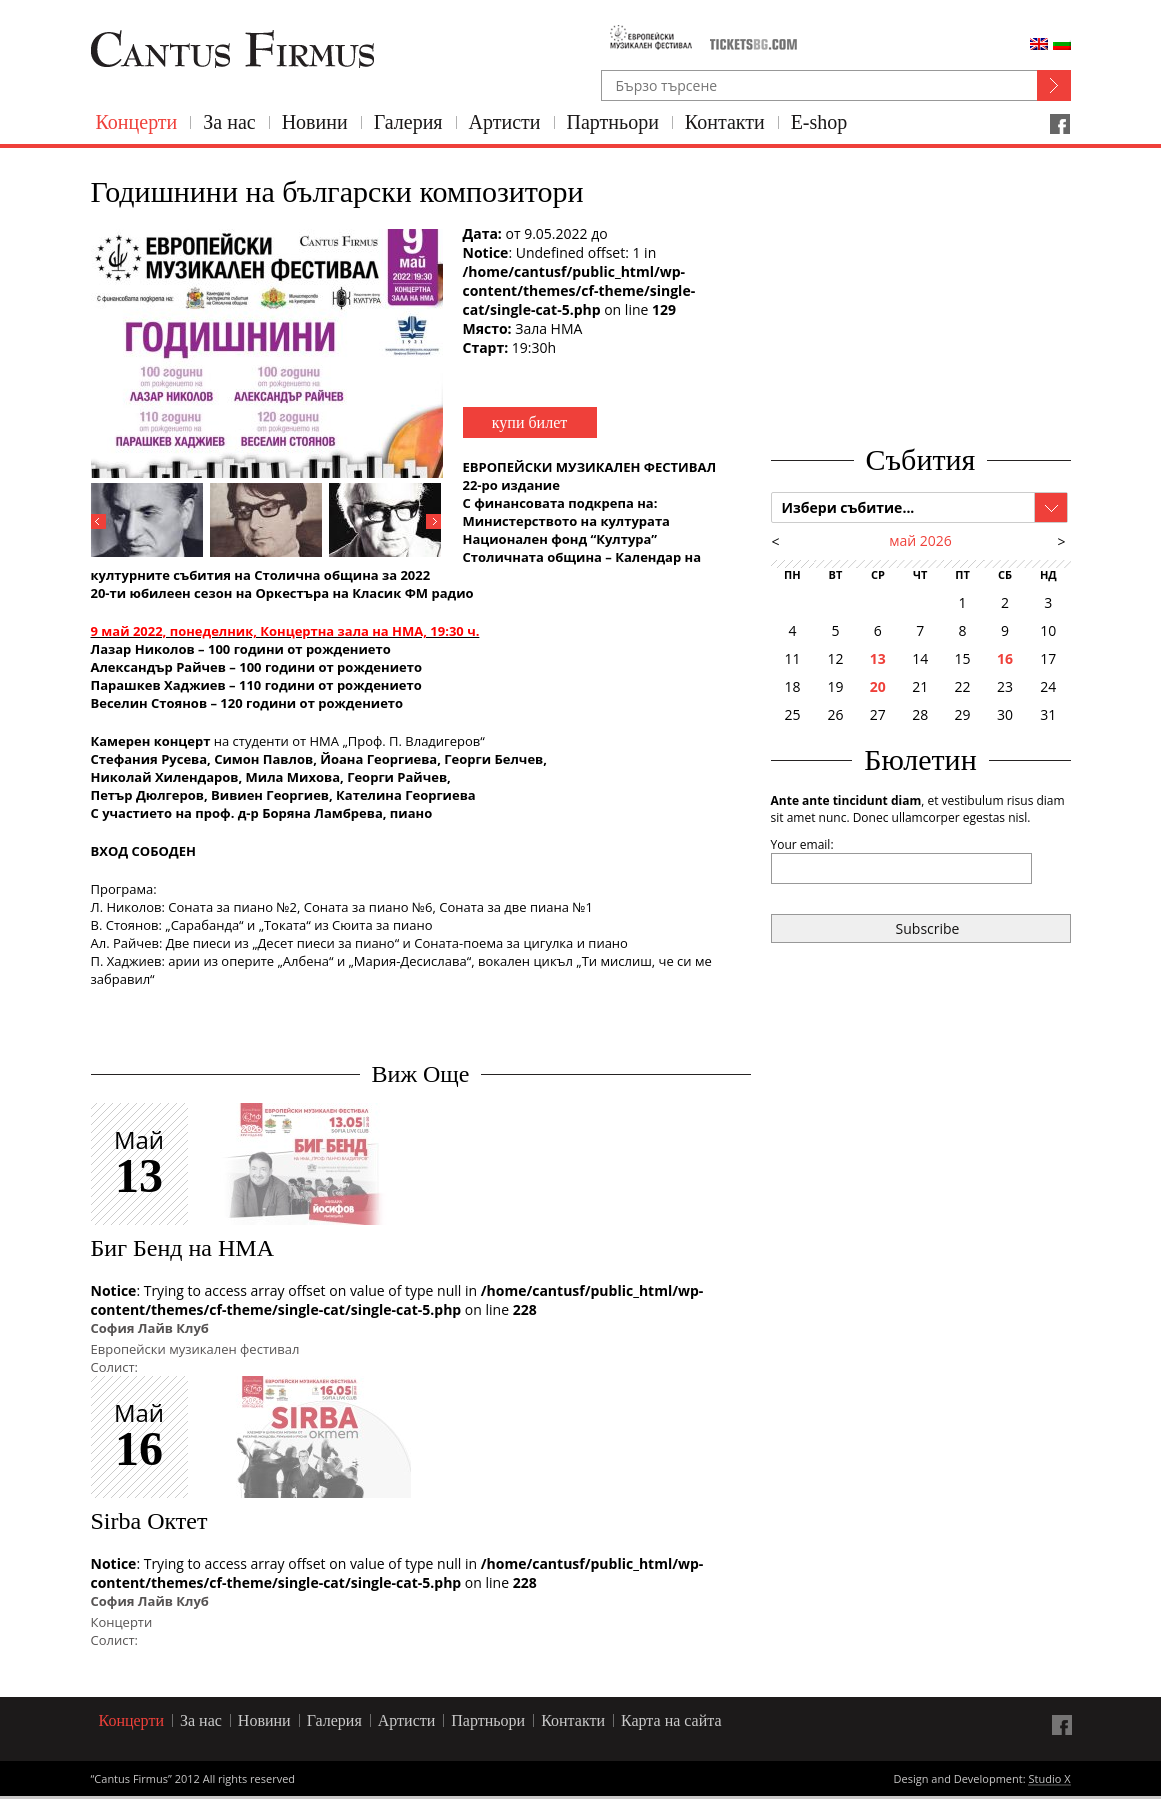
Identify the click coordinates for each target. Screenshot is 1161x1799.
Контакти (725, 122)
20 (878, 686)
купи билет (529, 422)
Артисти (505, 122)
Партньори (613, 122)
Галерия (408, 122)
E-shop (819, 122)
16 (1005, 658)
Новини (315, 122)
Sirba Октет (149, 1521)
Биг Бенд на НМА (182, 1248)
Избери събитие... (848, 507)
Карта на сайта (671, 1720)
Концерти (137, 122)
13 (878, 658)
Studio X (1049, 1780)
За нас (229, 122)
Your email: (802, 844)
